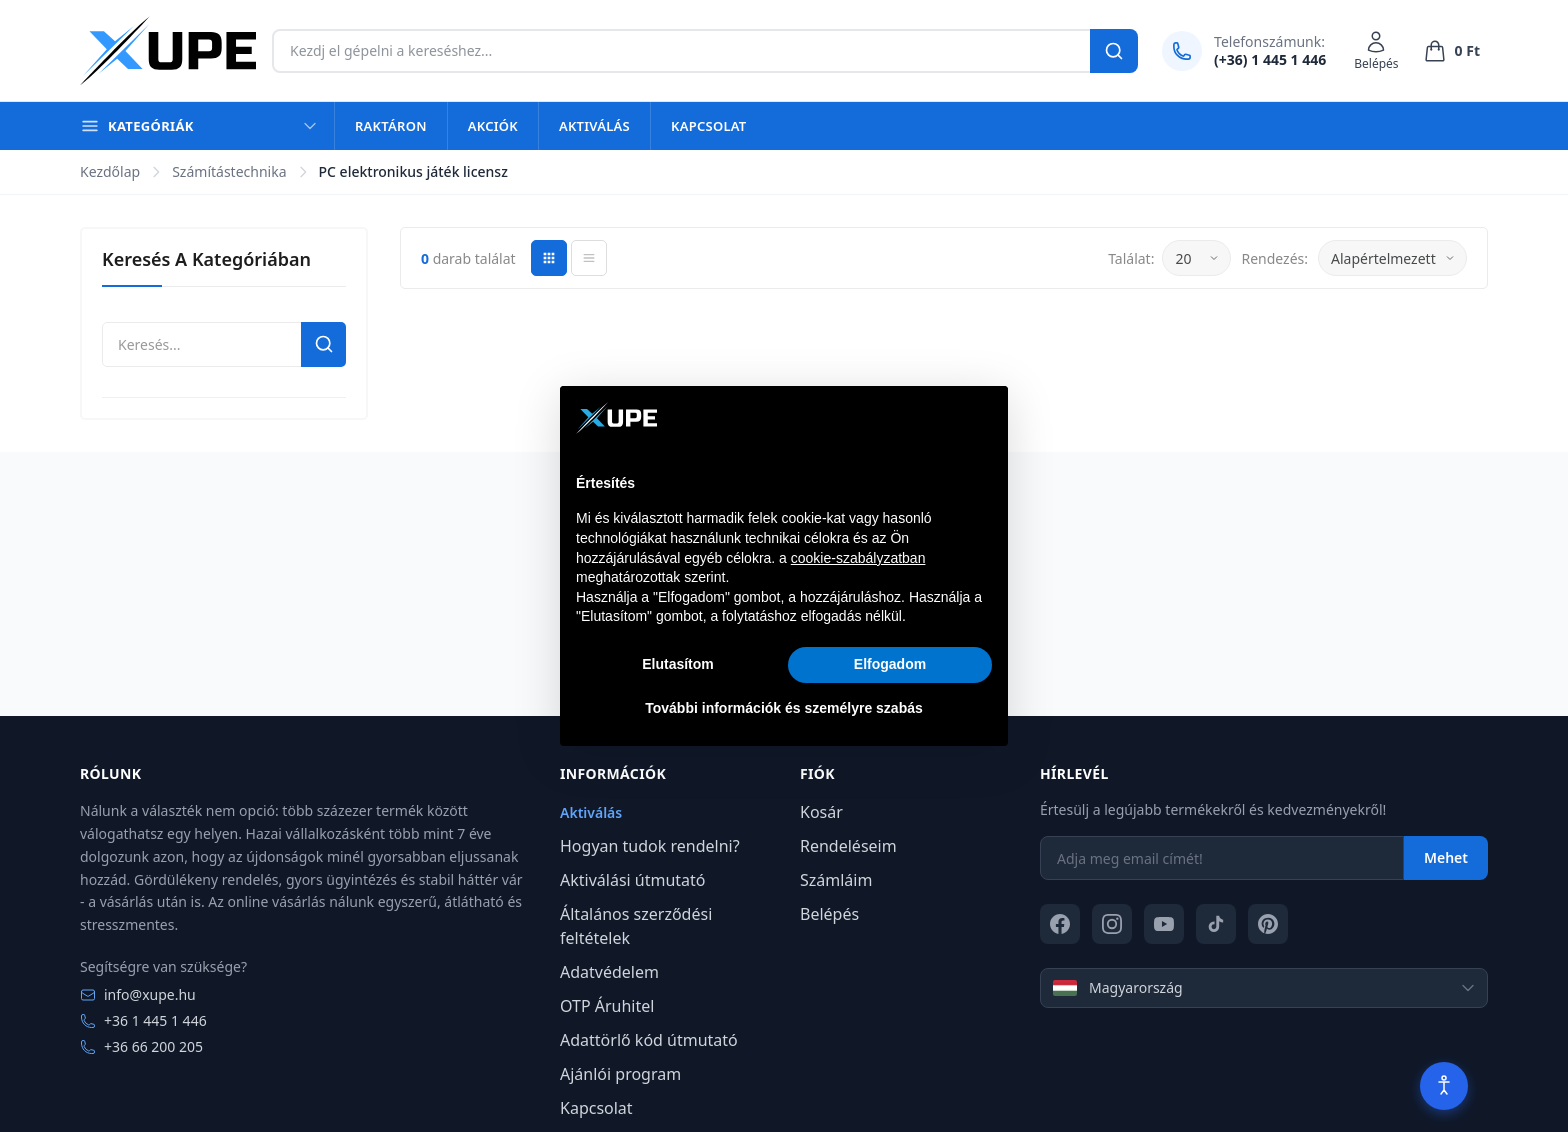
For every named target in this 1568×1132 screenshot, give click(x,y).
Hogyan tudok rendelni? (650, 846)
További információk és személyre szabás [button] (784, 708)
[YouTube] (1164, 924)
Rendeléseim (848, 846)
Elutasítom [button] (678, 664)
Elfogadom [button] (890, 664)
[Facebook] (1060, 924)
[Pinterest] (1268, 924)
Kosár (821, 812)
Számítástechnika (229, 171)
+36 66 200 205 (141, 1046)
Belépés (829, 914)
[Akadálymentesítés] (1444, 1086)
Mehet (1446, 857)
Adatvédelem (609, 972)
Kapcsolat (708, 126)
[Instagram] (1112, 924)
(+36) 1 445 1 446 (1270, 59)
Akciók (493, 126)
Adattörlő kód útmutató (649, 1040)
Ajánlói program (620, 1074)
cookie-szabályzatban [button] (858, 558)
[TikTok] (1216, 924)
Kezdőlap (110, 171)
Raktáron (391, 126)
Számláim (836, 880)
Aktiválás (594, 126)
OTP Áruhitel (607, 1006)
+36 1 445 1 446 (143, 1020)
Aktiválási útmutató (633, 880)
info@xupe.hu (138, 994)
